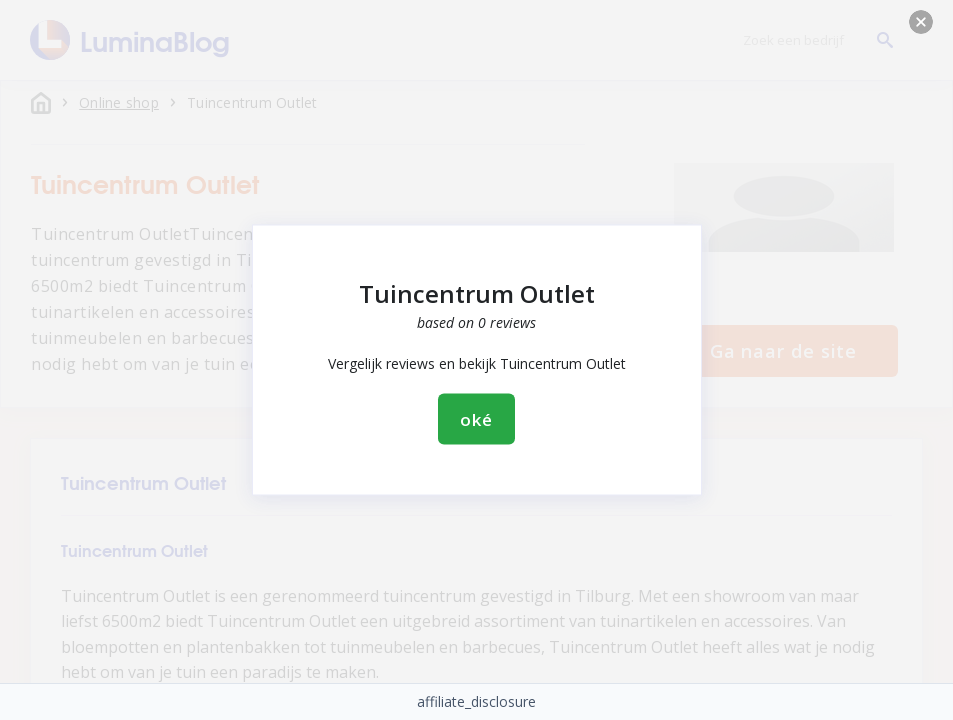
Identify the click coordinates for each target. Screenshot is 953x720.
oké (476, 419)
